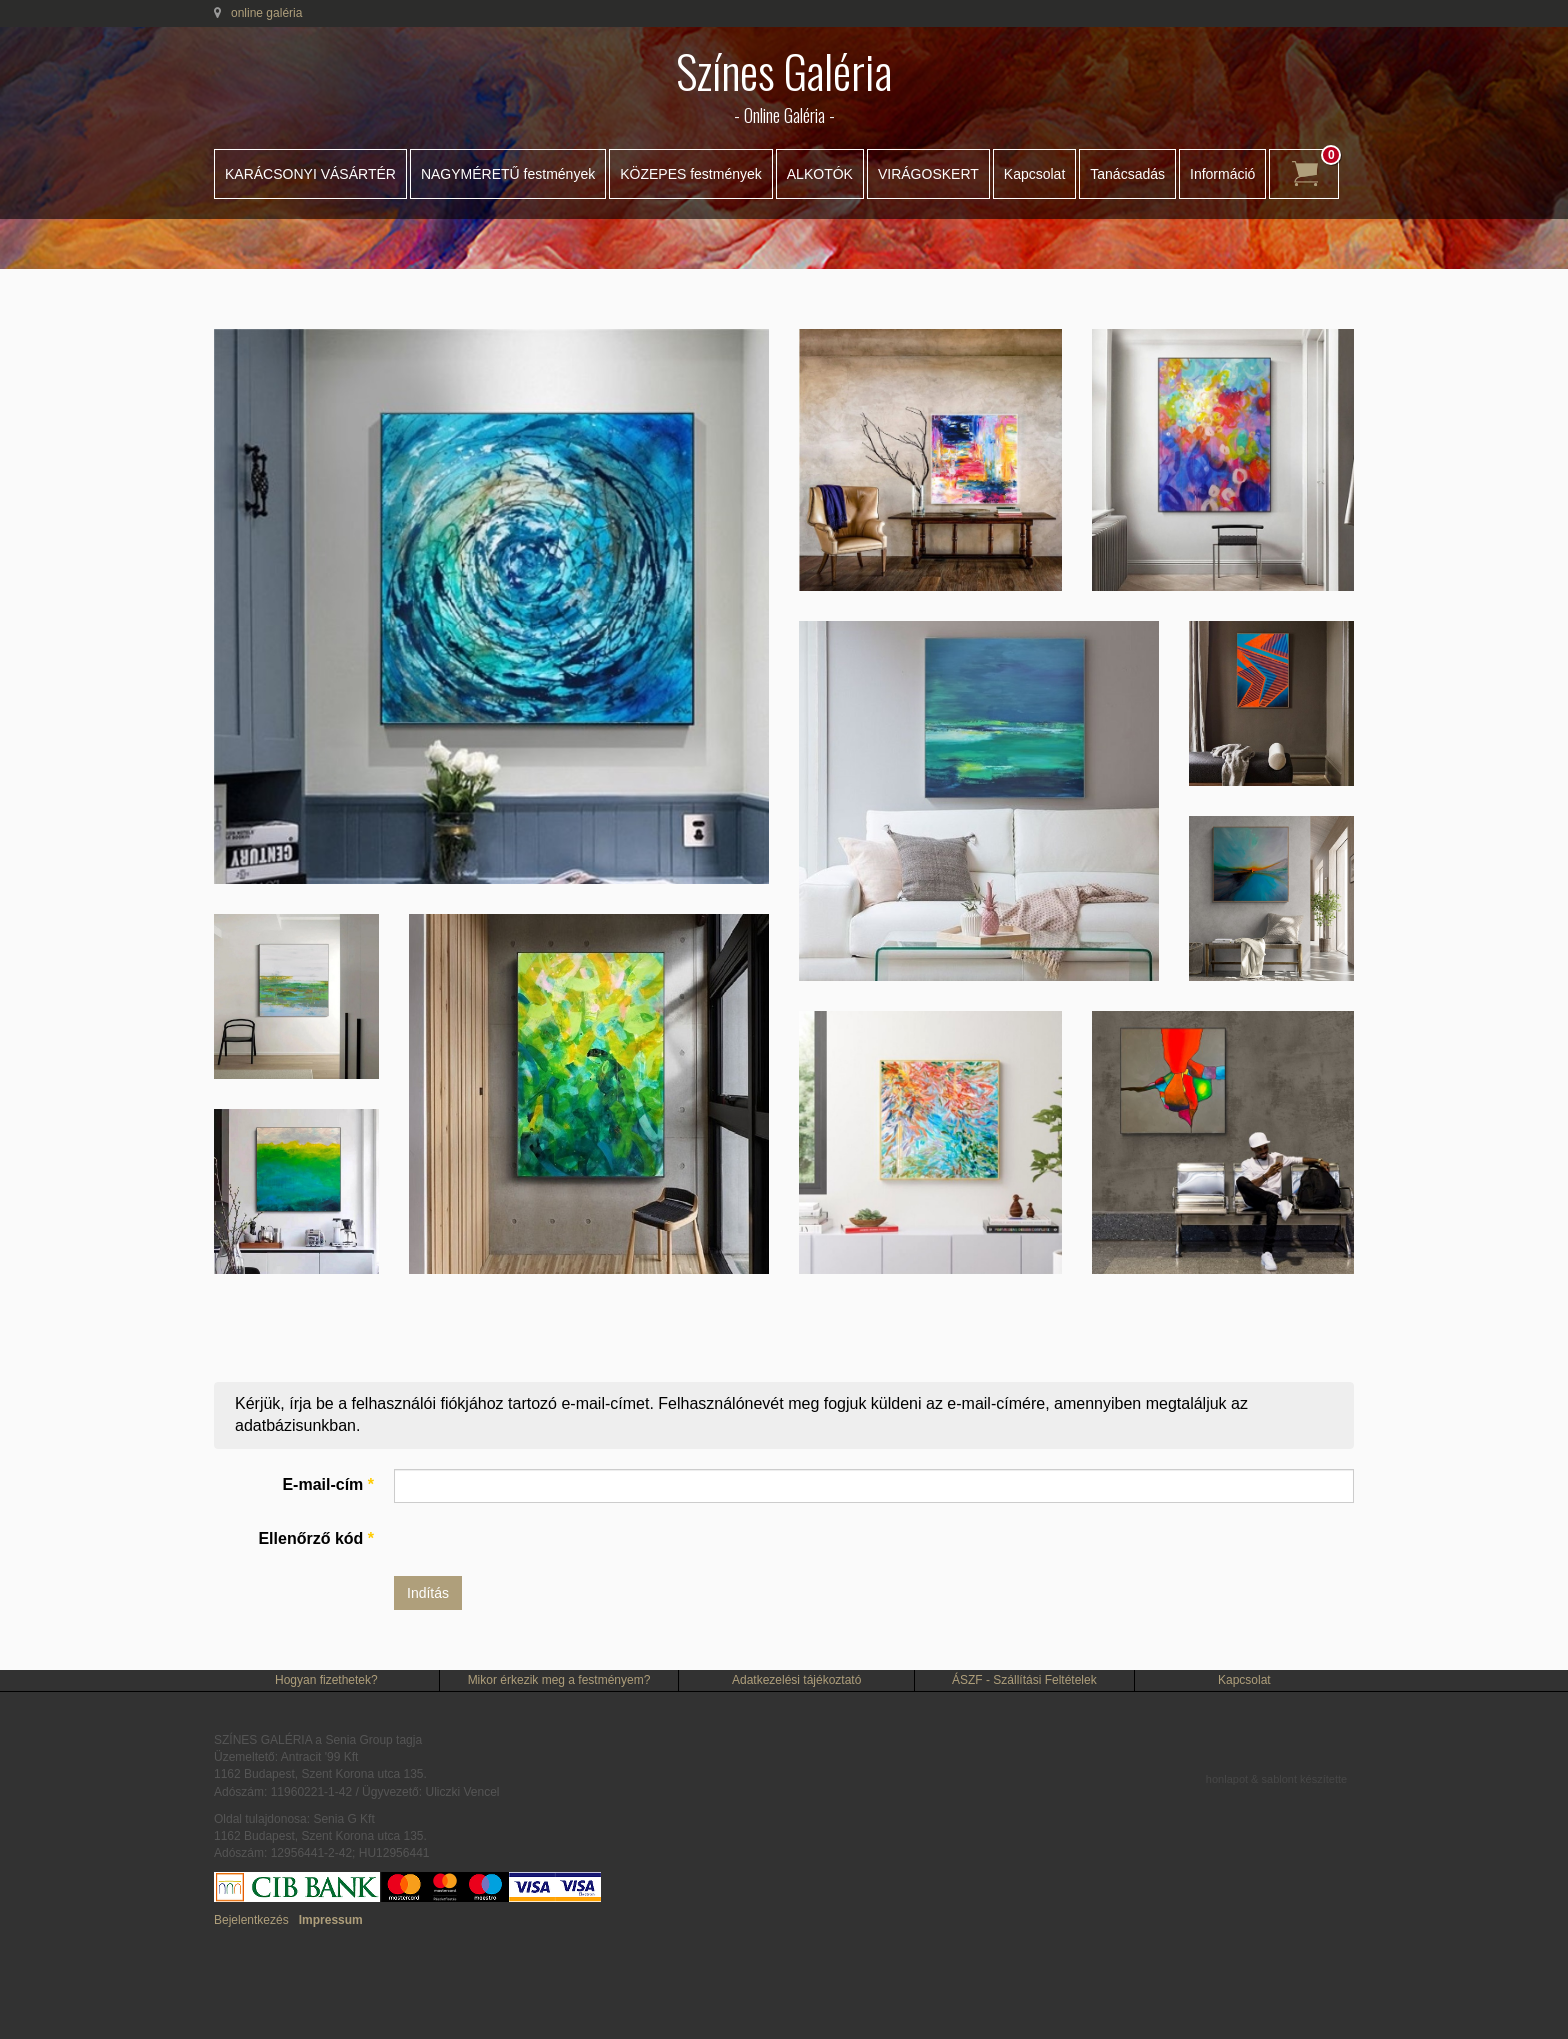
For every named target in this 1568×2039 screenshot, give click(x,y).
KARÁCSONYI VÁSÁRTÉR (310, 174)
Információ (1222, 174)
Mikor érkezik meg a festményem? (559, 1680)
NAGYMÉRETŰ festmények (508, 174)
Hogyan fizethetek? (326, 1680)
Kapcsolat (1034, 174)
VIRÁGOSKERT (928, 174)
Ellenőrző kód (316, 1538)
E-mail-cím (328, 1484)
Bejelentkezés (251, 1920)
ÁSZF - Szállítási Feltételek (1024, 1680)
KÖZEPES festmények (691, 174)
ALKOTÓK (820, 174)
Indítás (428, 1593)
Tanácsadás (1127, 174)
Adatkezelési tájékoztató (796, 1680)
